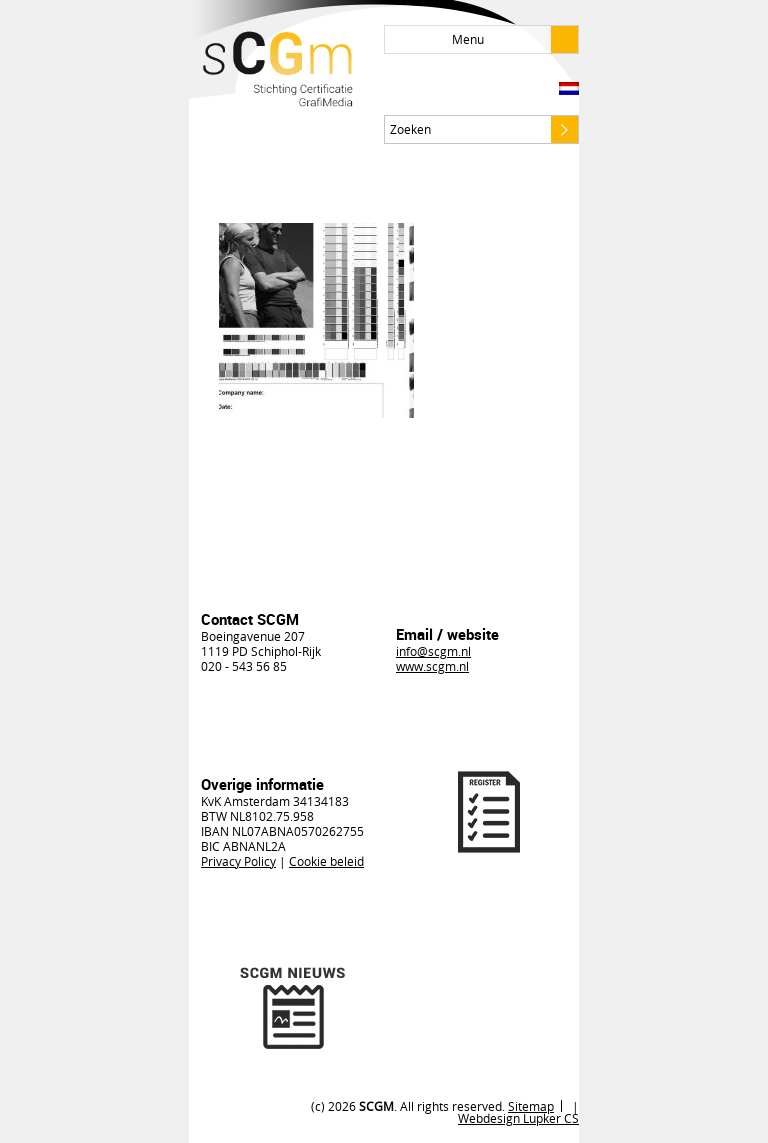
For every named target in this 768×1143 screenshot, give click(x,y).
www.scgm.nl (432, 666)
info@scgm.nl (433, 651)
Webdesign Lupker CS (518, 1118)
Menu (515, 39)
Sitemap (531, 1106)
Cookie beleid (326, 861)
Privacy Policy (238, 861)
